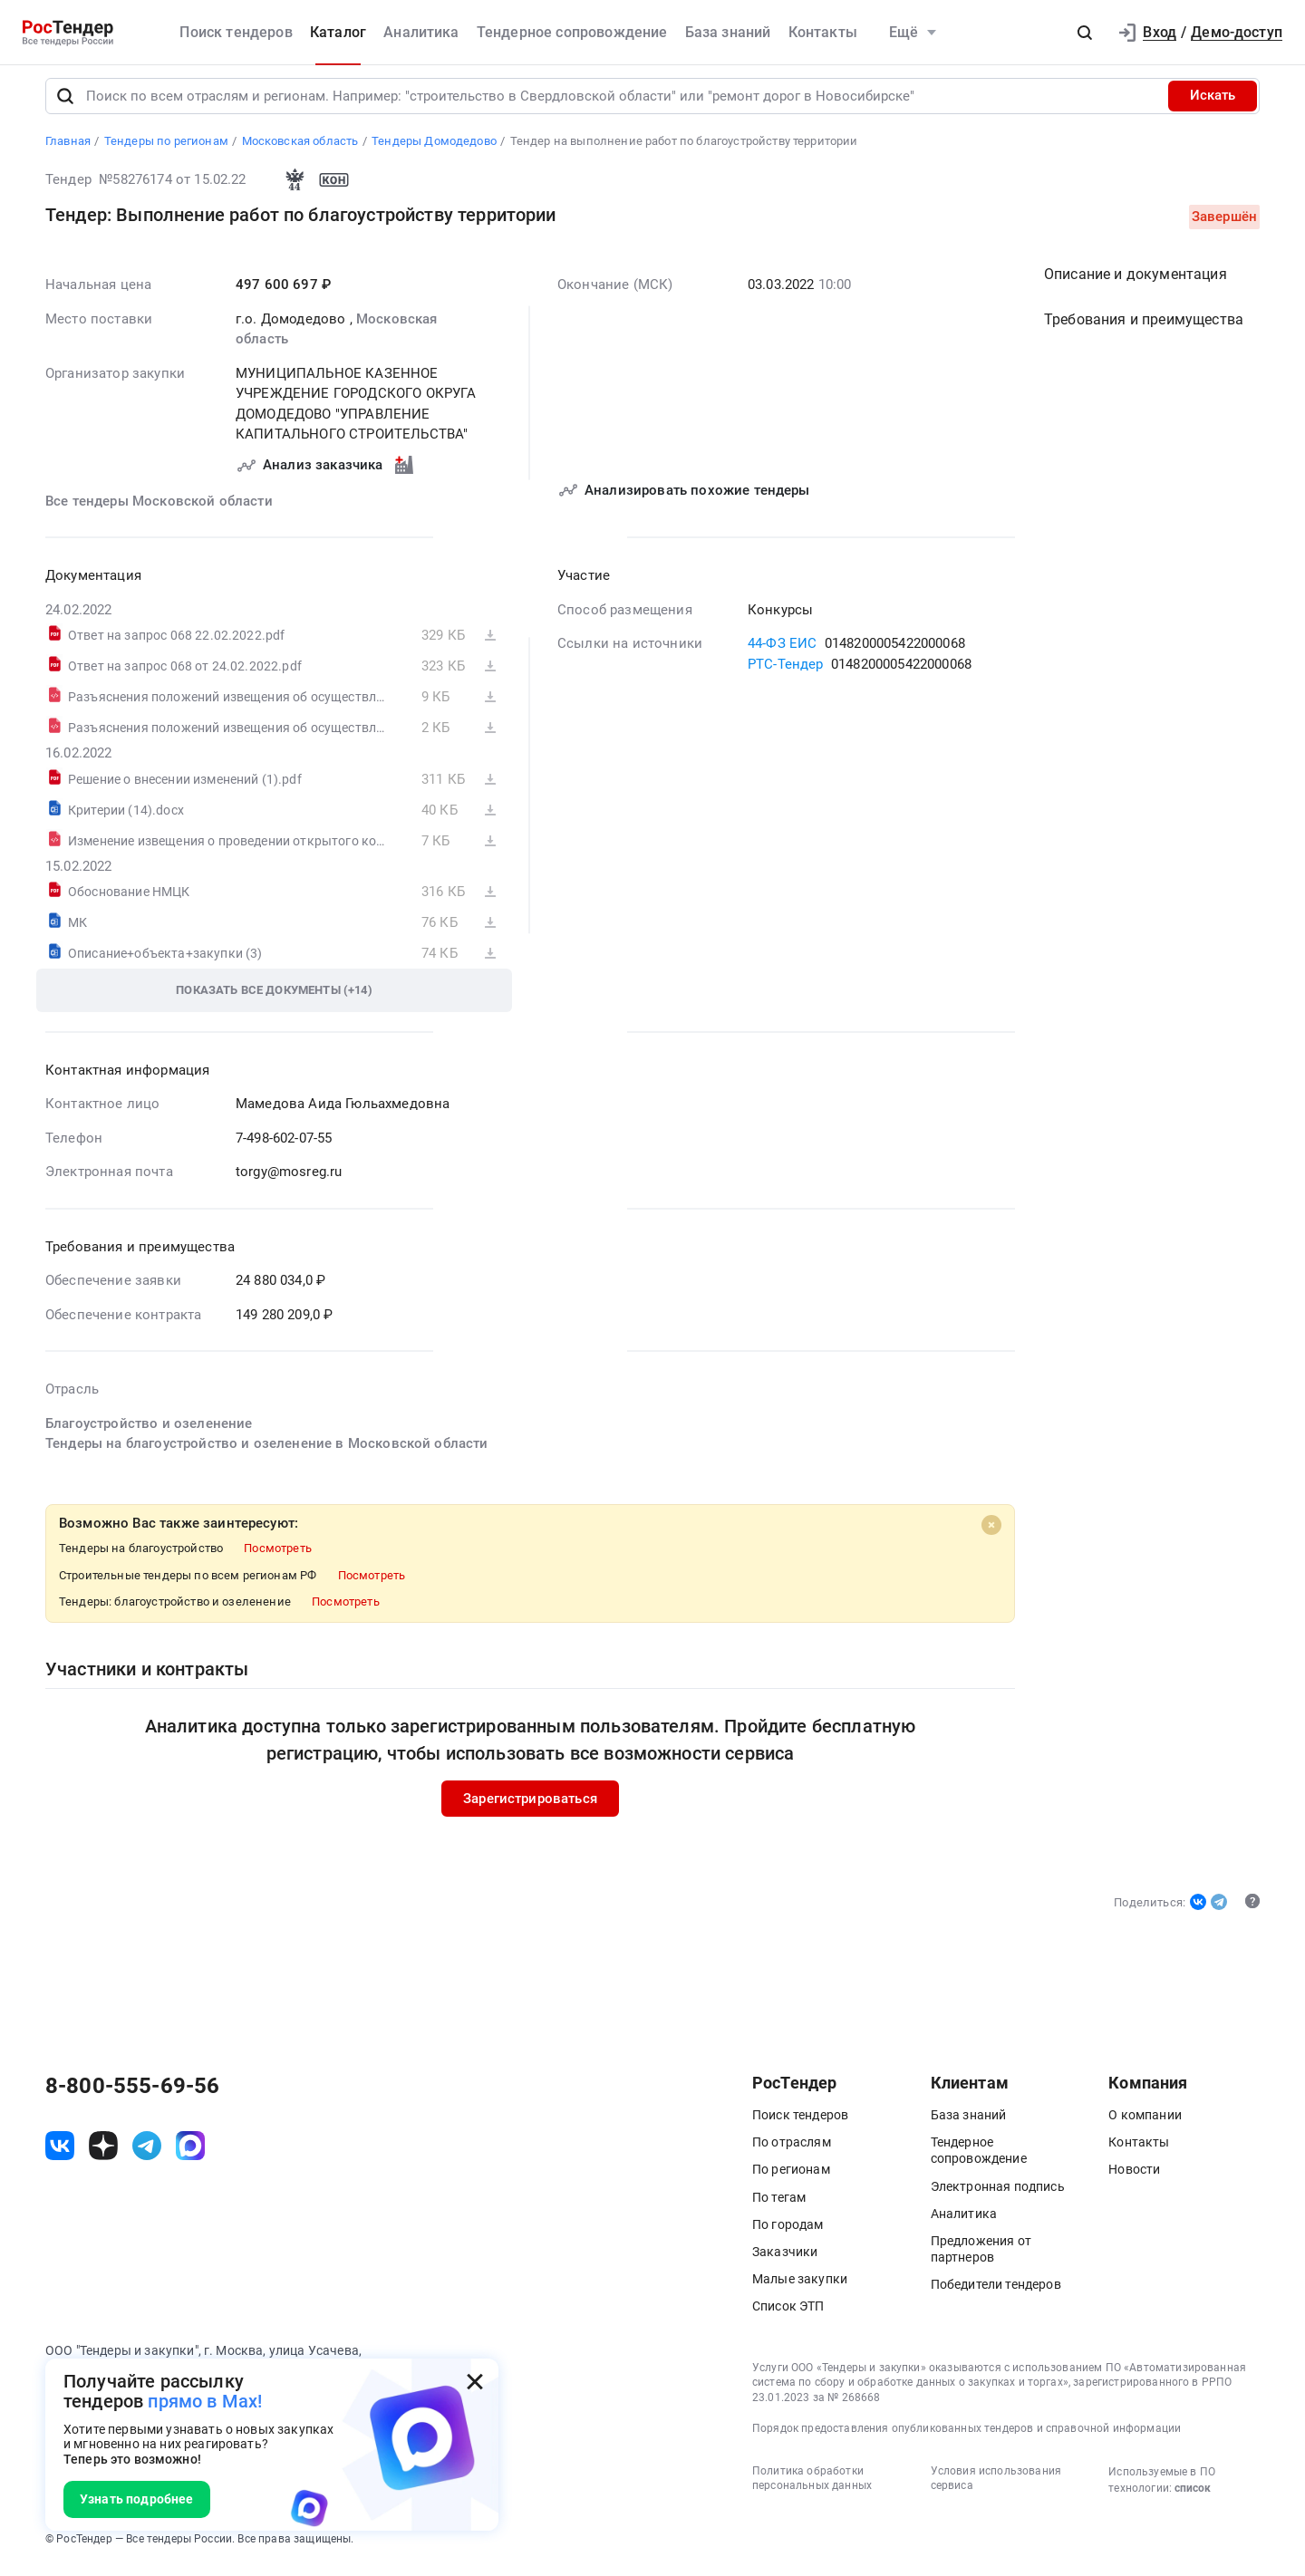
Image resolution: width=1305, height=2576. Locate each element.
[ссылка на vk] (59, 2152)
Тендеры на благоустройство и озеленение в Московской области (266, 1450)
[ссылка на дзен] (103, 2152)
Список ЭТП (788, 2314)
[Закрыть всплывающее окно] (475, 2382)
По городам (788, 2231)
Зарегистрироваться (530, 1806)
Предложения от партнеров (981, 2257)
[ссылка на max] (190, 2152)
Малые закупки (799, 2287)
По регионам (791, 2177)
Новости (1134, 2177)
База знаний (728, 32)
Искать (1212, 103)
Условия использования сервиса (996, 2486)
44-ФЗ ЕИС (782, 650)
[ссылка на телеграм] (146, 2152)
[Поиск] (65, 103)
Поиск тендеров (235, 32)
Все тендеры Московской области (159, 508)
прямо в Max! (205, 2401)
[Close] (991, 1532)
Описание (1135, 281)
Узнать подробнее (137, 2499)
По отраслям (791, 2150)
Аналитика (421, 32)
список (1192, 2495)
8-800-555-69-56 (132, 2094)
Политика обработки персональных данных (812, 2486)
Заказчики (784, 2260)
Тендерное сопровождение (572, 32)
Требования (1143, 326)
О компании (1145, 2123)
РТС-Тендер (786, 671)
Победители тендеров (996, 2292)
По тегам (779, 2204)
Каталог (338, 32)
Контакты (822, 32)
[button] (1085, 33)
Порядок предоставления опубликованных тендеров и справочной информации (966, 2435)
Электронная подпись (998, 2193)
